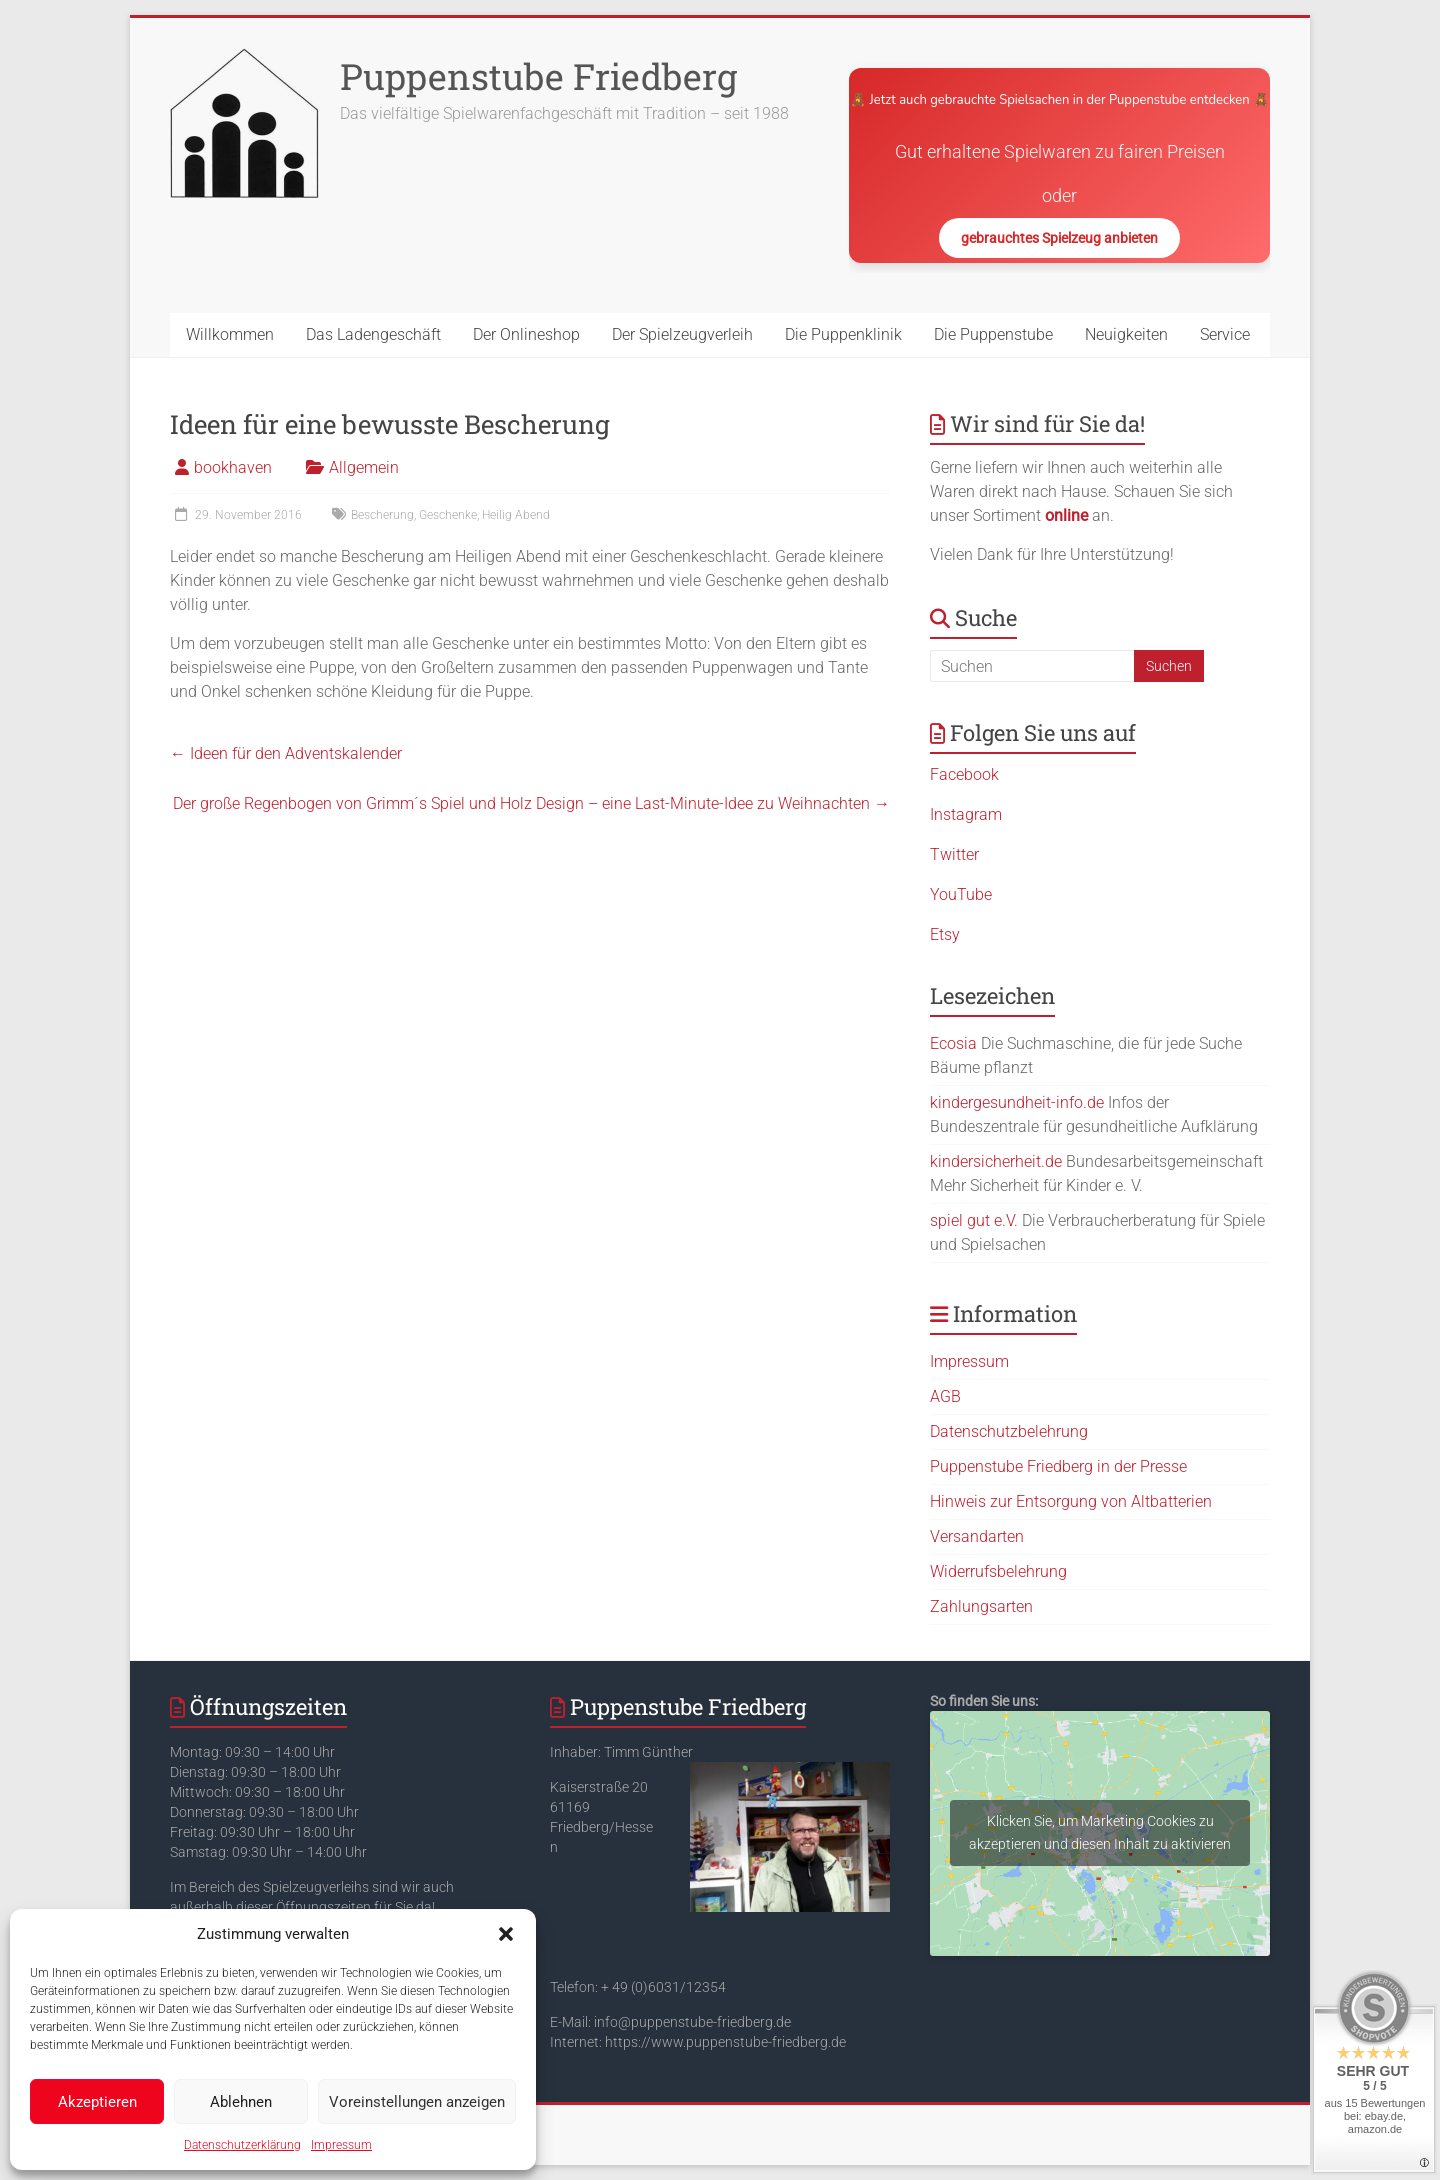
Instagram (966, 814)
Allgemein (364, 467)
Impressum (341, 2145)
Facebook (964, 774)
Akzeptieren (97, 2102)
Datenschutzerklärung (242, 2145)
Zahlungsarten (981, 1606)
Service (1225, 334)
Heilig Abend (516, 515)
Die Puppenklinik (843, 334)
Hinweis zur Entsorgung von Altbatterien (1071, 1501)
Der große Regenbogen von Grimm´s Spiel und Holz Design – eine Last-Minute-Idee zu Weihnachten (531, 803)
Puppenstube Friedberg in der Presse (1058, 1466)
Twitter (954, 854)
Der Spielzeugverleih (682, 334)
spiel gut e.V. (974, 1220)
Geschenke (448, 515)
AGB (945, 1396)
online (1066, 515)
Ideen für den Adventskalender (286, 753)
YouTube (961, 894)
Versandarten (977, 1536)
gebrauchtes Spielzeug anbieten (1059, 238)
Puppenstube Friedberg (538, 76)
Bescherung (382, 515)
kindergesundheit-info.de (1017, 1102)
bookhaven (233, 467)
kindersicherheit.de (996, 1161)
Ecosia (953, 1043)
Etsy (945, 934)
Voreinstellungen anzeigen (417, 2102)
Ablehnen (241, 2102)
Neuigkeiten (1126, 334)
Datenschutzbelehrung (1009, 1431)
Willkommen (230, 334)
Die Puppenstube (993, 334)
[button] (506, 1934)
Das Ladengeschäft (373, 334)
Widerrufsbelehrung (998, 1571)
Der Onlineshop (526, 334)
